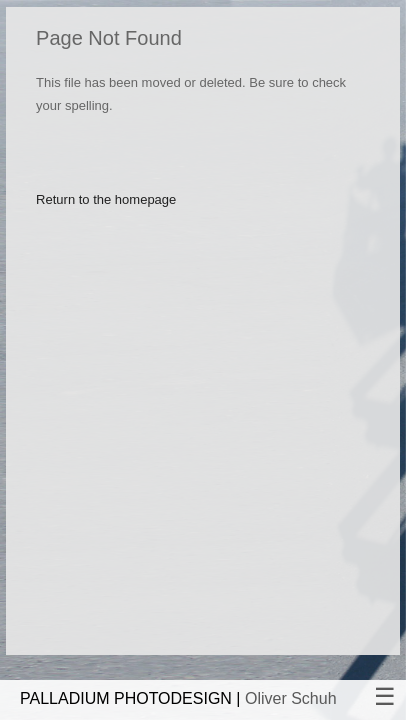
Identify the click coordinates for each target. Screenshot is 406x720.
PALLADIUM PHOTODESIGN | (178, 698)
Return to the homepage (106, 199)
